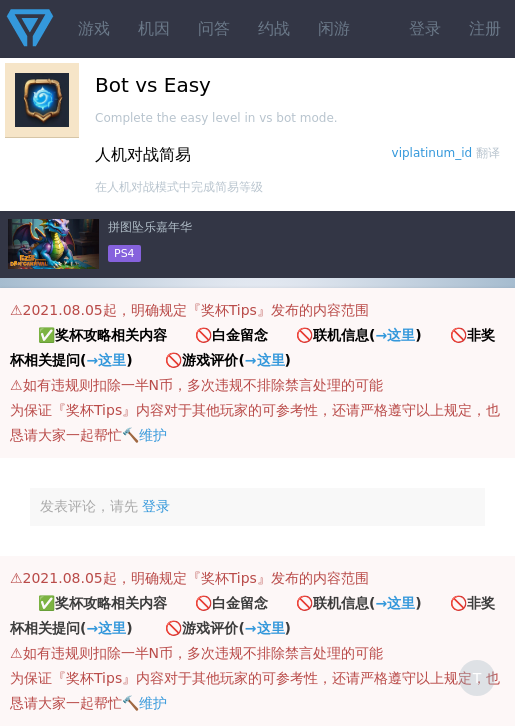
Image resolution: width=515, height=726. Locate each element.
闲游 (334, 28)
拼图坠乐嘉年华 (150, 227)
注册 (485, 28)
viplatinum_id (432, 153)
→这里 (395, 335)
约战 (274, 28)
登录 (425, 28)
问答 (214, 28)
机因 (154, 28)
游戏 (94, 28)
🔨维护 (144, 435)
